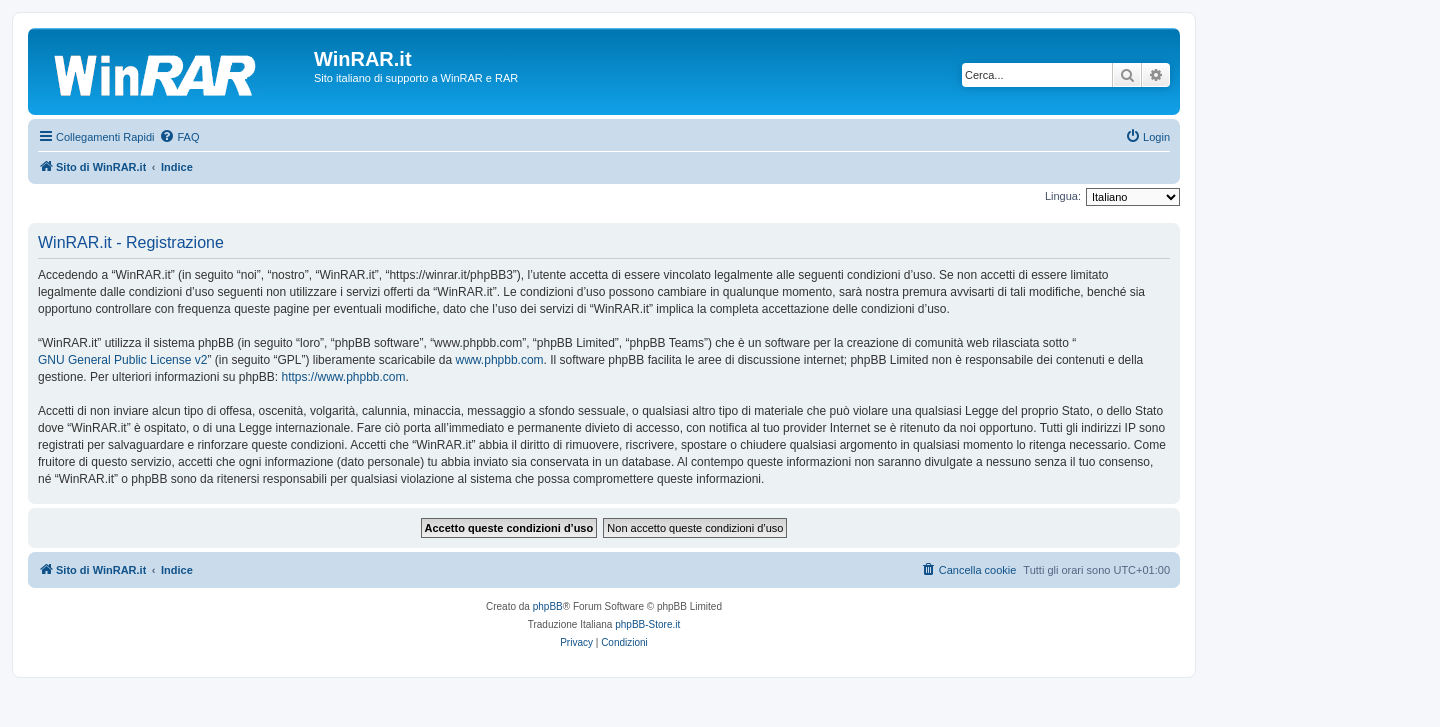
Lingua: (1063, 196)
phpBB (548, 606)
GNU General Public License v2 (122, 360)
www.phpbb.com (500, 360)
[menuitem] (179, 137)
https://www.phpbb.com (343, 377)
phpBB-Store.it (647, 624)
